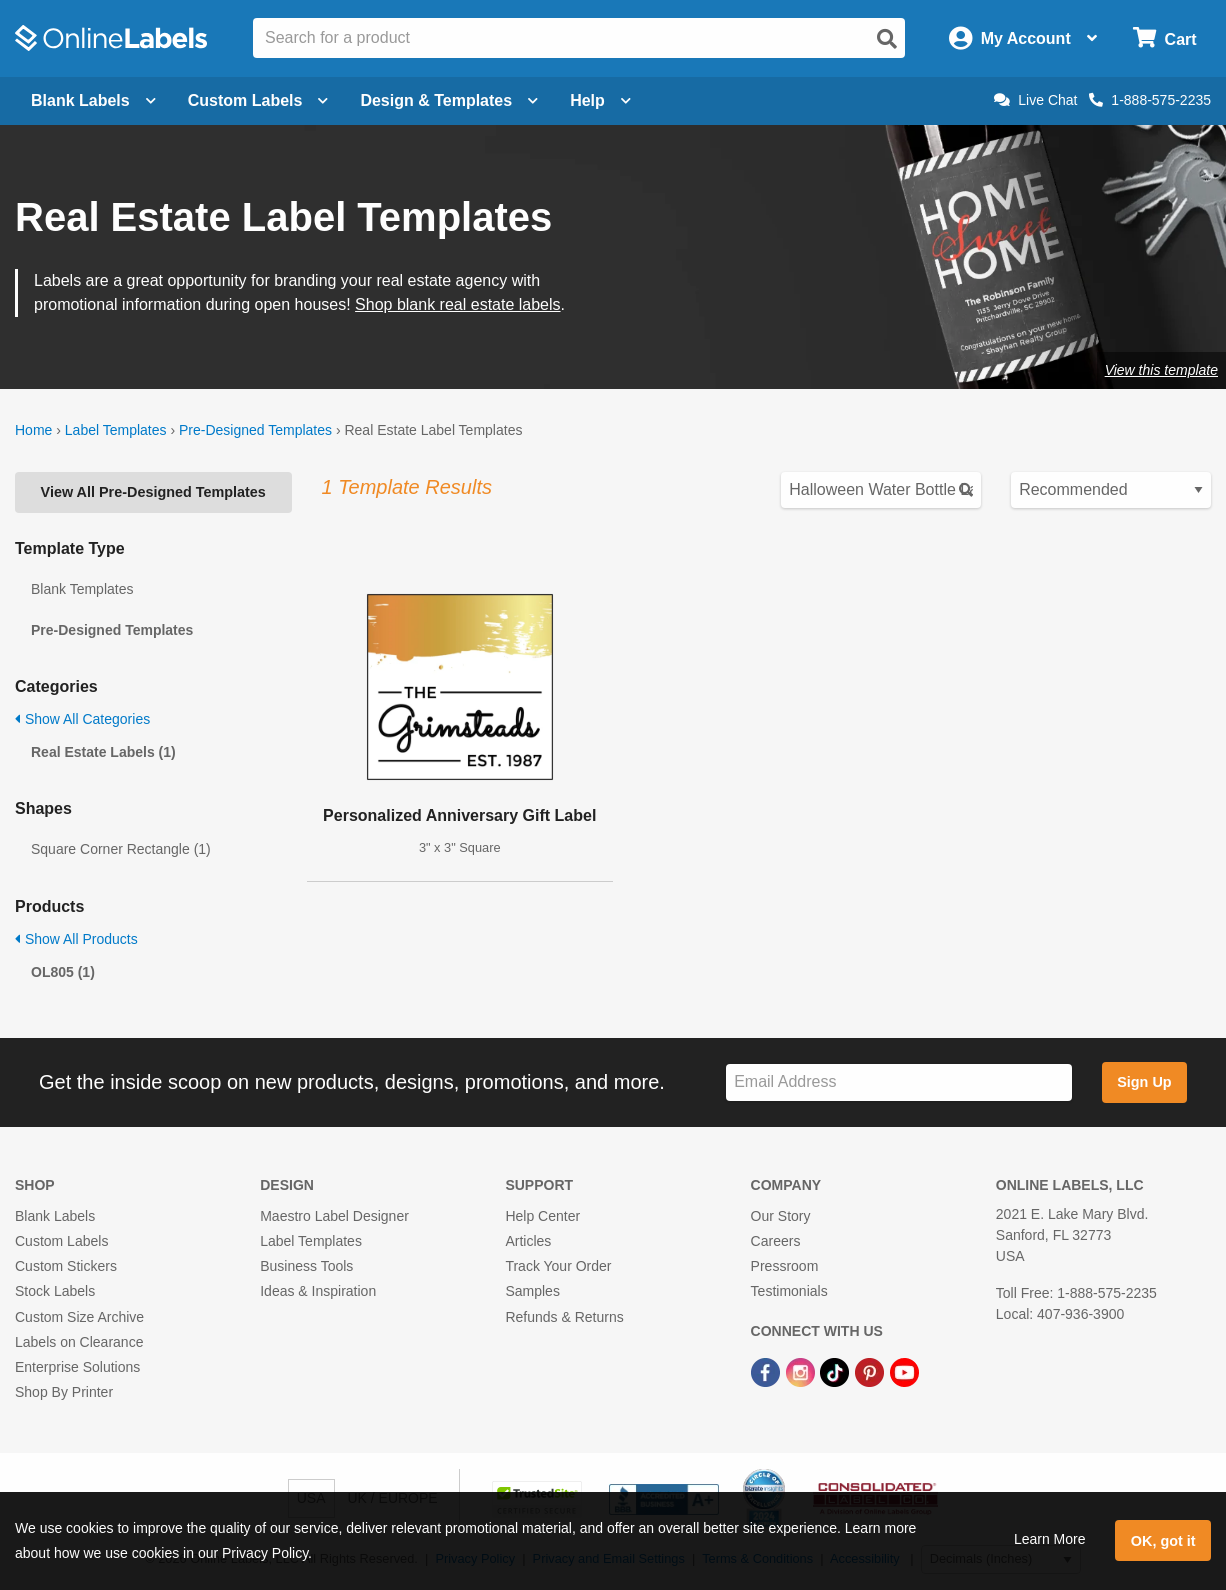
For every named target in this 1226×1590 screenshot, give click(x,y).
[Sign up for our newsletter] (899, 1082)
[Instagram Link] (802, 1371)
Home (33, 430)
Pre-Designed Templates (255, 430)
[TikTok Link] (836, 1371)
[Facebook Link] (767, 1371)
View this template (1161, 370)
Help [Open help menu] (600, 100)
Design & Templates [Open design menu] (449, 100)
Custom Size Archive (79, 1317)
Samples (532, 1291)
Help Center (542, 1216)
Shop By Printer (64, 1392)
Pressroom (785, 1266)
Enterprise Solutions (77, 1367)
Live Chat (1035, 100)
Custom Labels (61, 1241)
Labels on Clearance (79, 1342)
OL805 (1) (63, 972)
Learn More (1050, 1539)
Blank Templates (82, 589)
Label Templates (116, 430)
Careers (776, 1241)
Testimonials (789, 1291)
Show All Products (76, 939)
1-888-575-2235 (1150, 100)
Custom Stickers (66, 1266)
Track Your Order (558, 1266)
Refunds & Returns (564, 1317)
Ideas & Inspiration (318, 1291)
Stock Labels (55, 1291)
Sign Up (1144, 1082)
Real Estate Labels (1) (103, 752)
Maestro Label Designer (334, 1216)
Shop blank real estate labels (457, 304)
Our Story (781, 1216)
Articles (528, 1241)
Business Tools (306, 1266)
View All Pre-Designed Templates (153, 492)
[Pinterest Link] (871, 1371)
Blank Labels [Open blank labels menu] (93, 100)
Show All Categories (82, 719)
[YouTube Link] (904, 1371)
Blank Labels (55, 1216)
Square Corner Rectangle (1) (121, 849)
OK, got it (1163, 1541)
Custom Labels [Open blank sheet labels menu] (258, 100)
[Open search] (887, 39)
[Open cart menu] (1164, 38)
